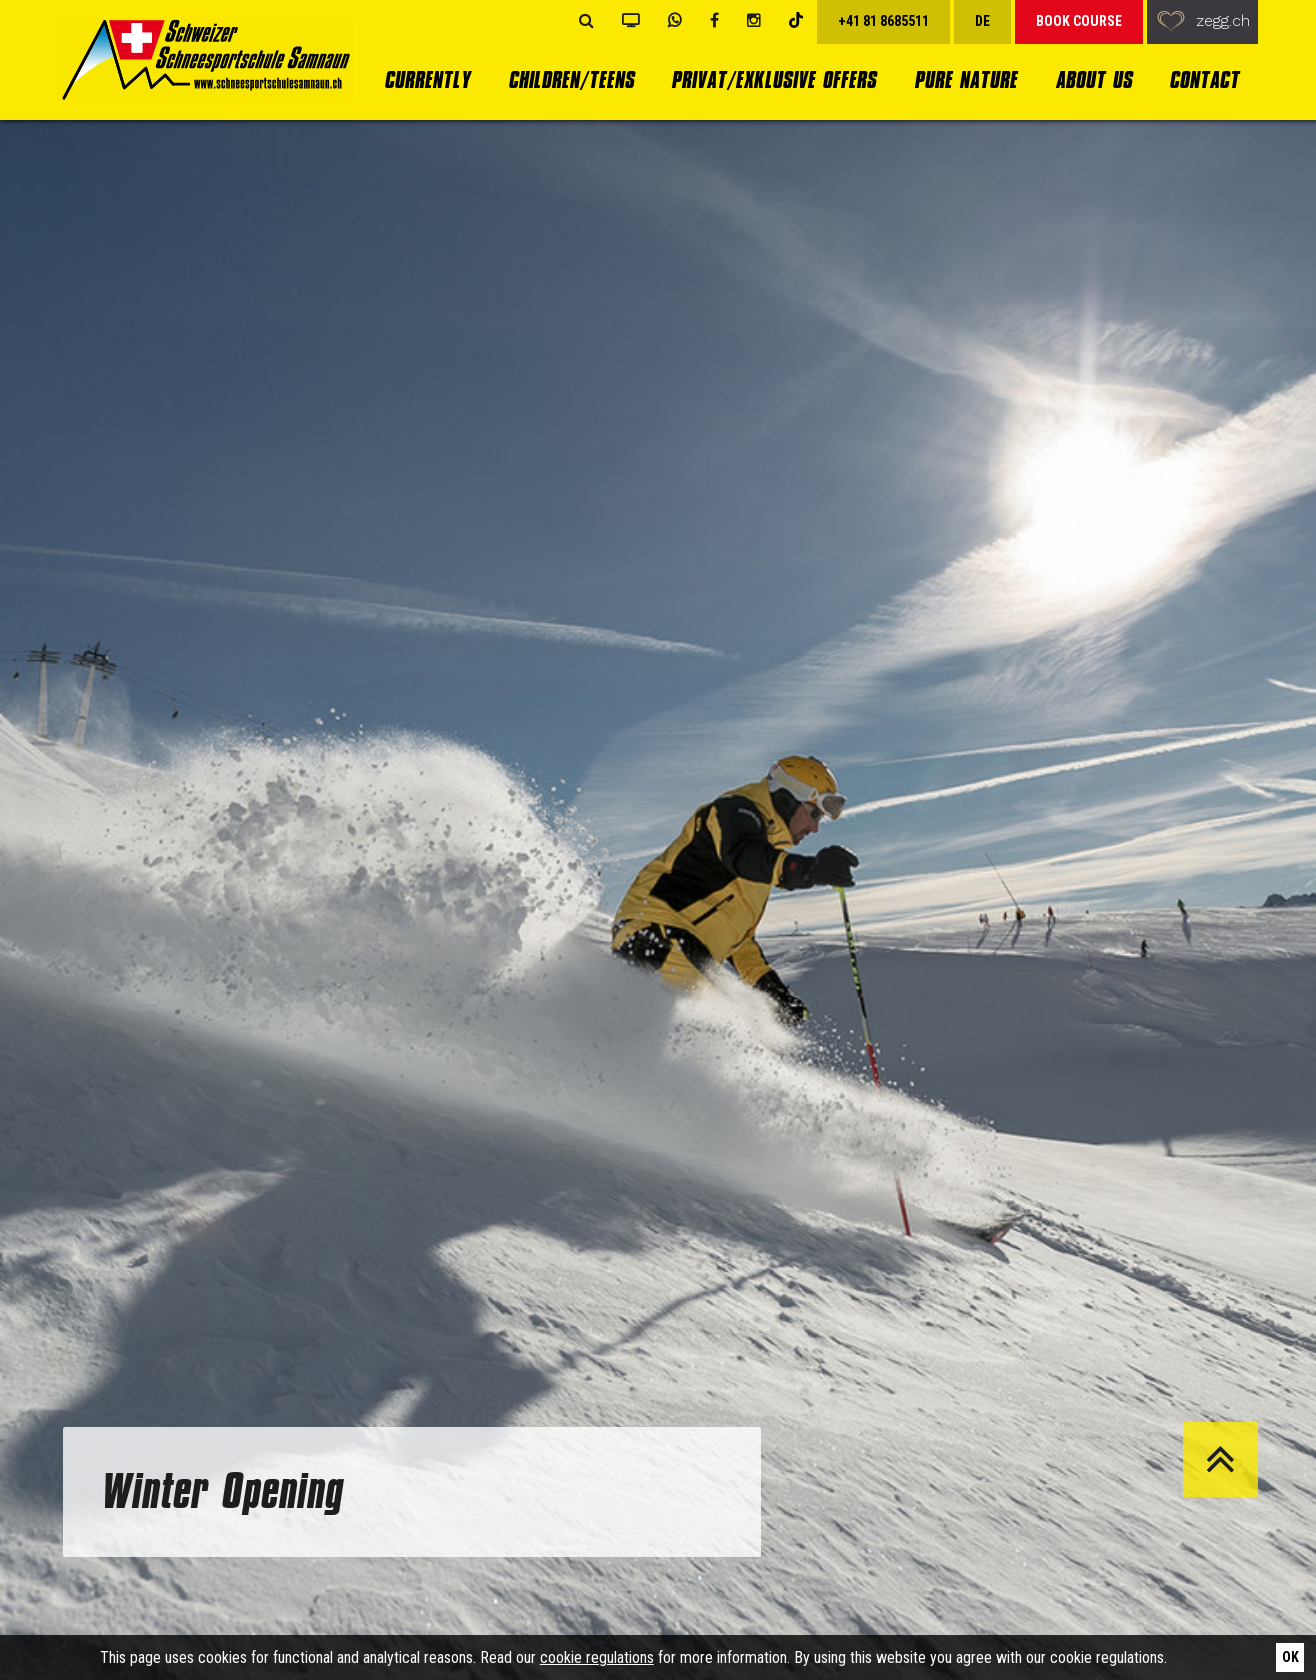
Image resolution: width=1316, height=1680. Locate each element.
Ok (1290, 1657)
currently (427, 79)
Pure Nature (965, 79)
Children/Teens (571, 79)
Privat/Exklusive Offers (773, 79)
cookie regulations (597, 1657)
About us (1093, 79)
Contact (1204, 79)
